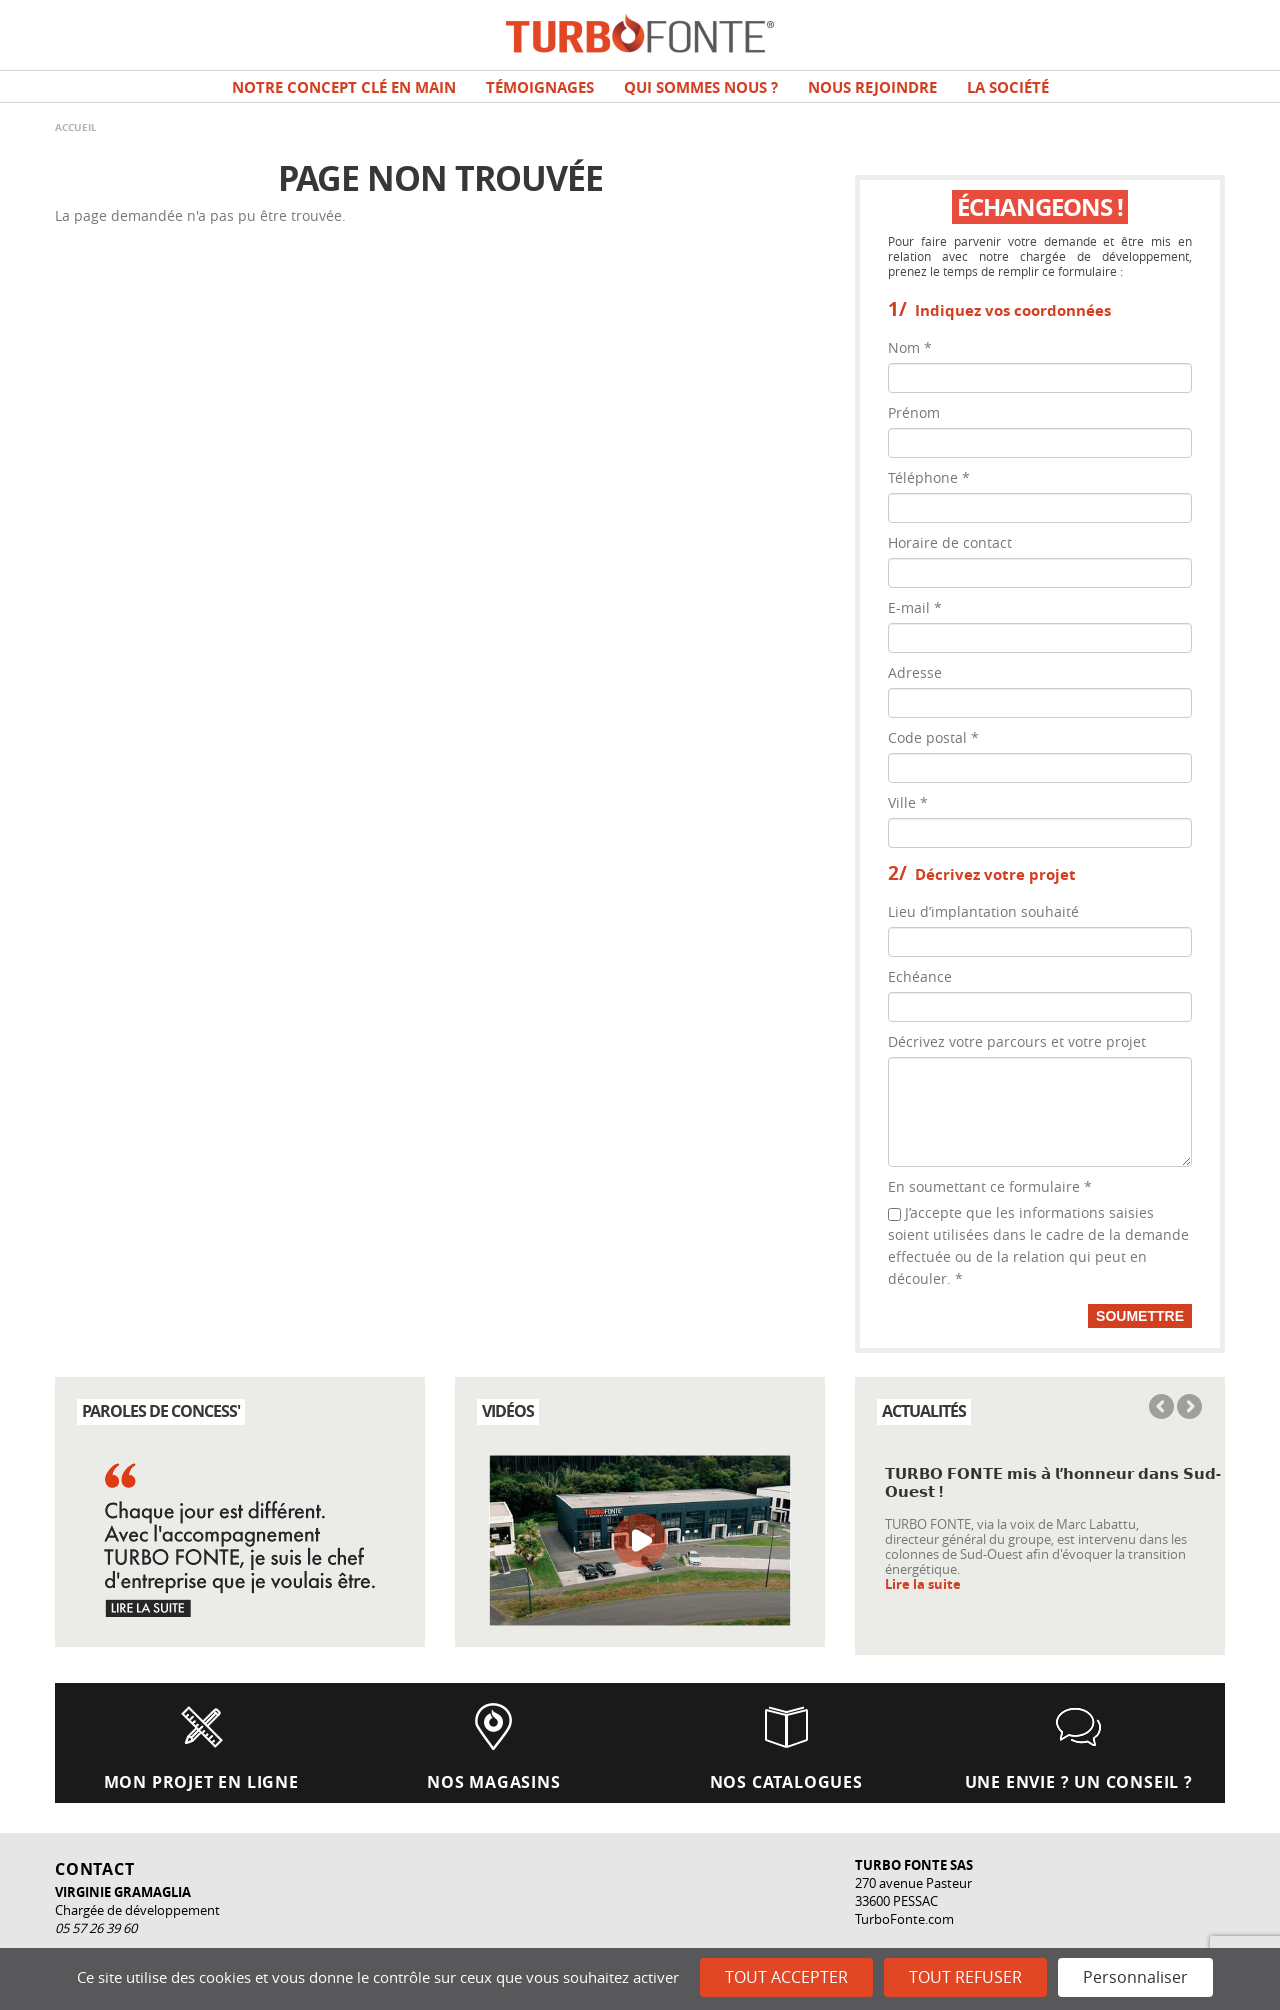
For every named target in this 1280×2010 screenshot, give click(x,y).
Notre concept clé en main (344, 87)
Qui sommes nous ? (701, 87)
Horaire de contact (950, 542)
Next (1188, 1408)
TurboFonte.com (904, 1919)
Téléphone (929, 477)
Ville (908, 802)
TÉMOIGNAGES (540, 87)
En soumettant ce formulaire (990, 1186)
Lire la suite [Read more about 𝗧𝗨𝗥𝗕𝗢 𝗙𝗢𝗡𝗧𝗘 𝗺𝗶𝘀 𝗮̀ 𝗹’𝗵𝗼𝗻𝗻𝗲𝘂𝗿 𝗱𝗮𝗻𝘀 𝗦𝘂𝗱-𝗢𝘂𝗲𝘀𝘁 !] (923, 1584)
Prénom (914, 412)
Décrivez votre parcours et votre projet (1017, 1041)
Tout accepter (786, 1977)
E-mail (915, 607)
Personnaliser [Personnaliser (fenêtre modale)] (1135, 1977)
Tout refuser (965, 1977)
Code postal (933, 737)
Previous (1163, 1408)
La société (1008, 87)
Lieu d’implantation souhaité (983, 911)
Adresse (915, 672)
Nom (910, 347)
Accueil (76, 127)
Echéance (920, 976)
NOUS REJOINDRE (872, 87)
